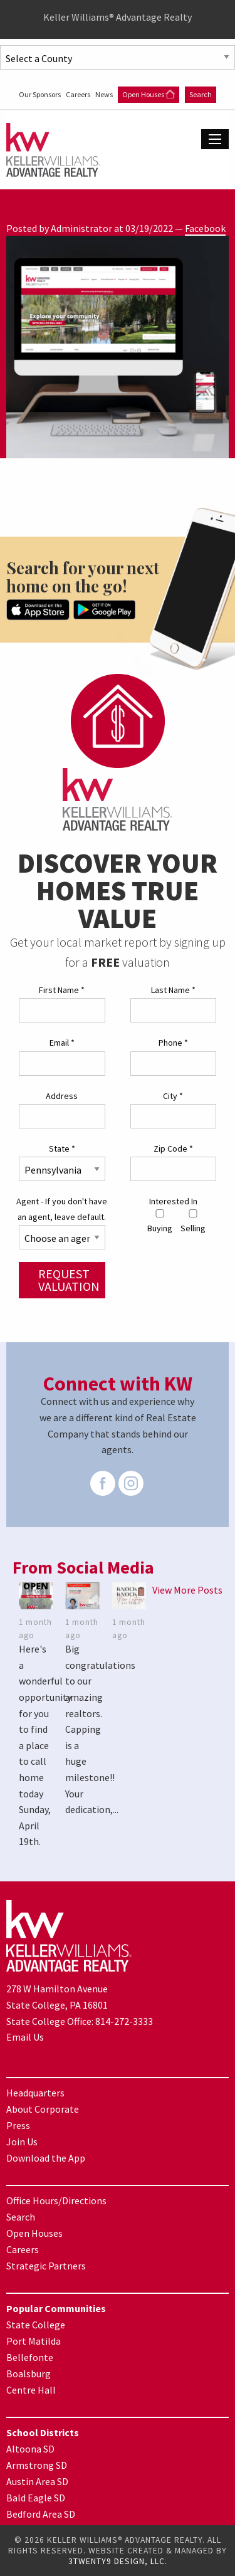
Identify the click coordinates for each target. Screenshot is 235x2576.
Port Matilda (33, 2341)
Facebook (205, 228)
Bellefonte (29, 2357)
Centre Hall (31, 2390)
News (104, 94)
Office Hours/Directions (56, 2200)
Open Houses (148, 94)
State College (35, 2324)
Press (18, 2125)
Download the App (45, 2158)
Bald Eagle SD (35, 2497)
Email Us (25, 2037)
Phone (173, 1042)
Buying (159, 1221)
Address (62, 1095)
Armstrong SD (36, 2465)
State (62, 1148)
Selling (193, 1221)
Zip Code (173, 1148)
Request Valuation (69, 1280)
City (173, 1095)
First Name (62, 990)
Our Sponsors (40, 94)
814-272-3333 (124, 2021)
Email (62, 1042)
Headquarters (35, 2092)
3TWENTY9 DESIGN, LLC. (117, 2561)
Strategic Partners (46, 2265)
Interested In (173, 1201)
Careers (78, 94)
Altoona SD (30, 2448)
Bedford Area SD (40, 2514)
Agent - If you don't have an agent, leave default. (61, 1209)
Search (200, 94)
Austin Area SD (37, 2481)
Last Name (173, 990)
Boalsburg (28, 2373)
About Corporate (42, 2109)
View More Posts (187, 1590)
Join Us (22, 2141)
